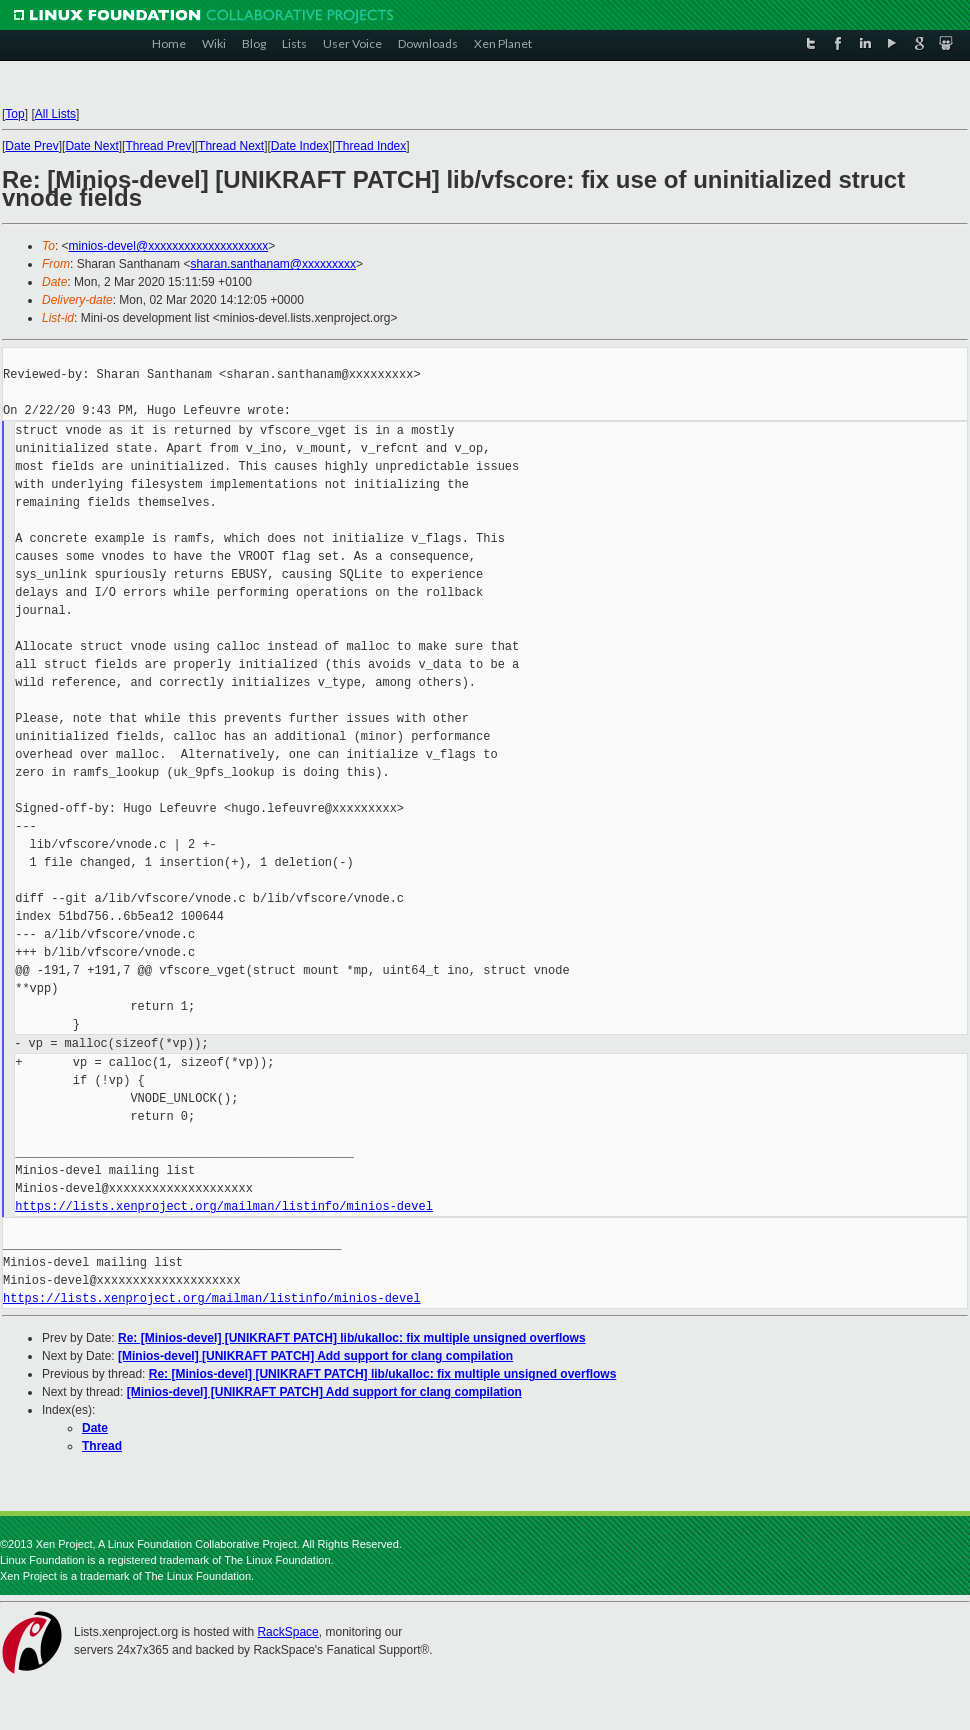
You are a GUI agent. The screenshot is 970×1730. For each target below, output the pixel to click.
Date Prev (31, 146)
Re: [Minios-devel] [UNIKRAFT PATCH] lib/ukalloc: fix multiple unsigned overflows (352, 1338)
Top (14, 114)
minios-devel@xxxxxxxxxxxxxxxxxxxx (169, 246)
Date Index (300, 146)
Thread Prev (158, 146)
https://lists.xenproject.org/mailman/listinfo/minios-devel (224, 1206)
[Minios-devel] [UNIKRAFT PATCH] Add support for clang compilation (315, 1356)
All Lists (55, 114)
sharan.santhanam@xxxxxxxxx (273, 264)
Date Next (91, 146)
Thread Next (231, 146)
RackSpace (287, 1632)
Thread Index (371, 146)
